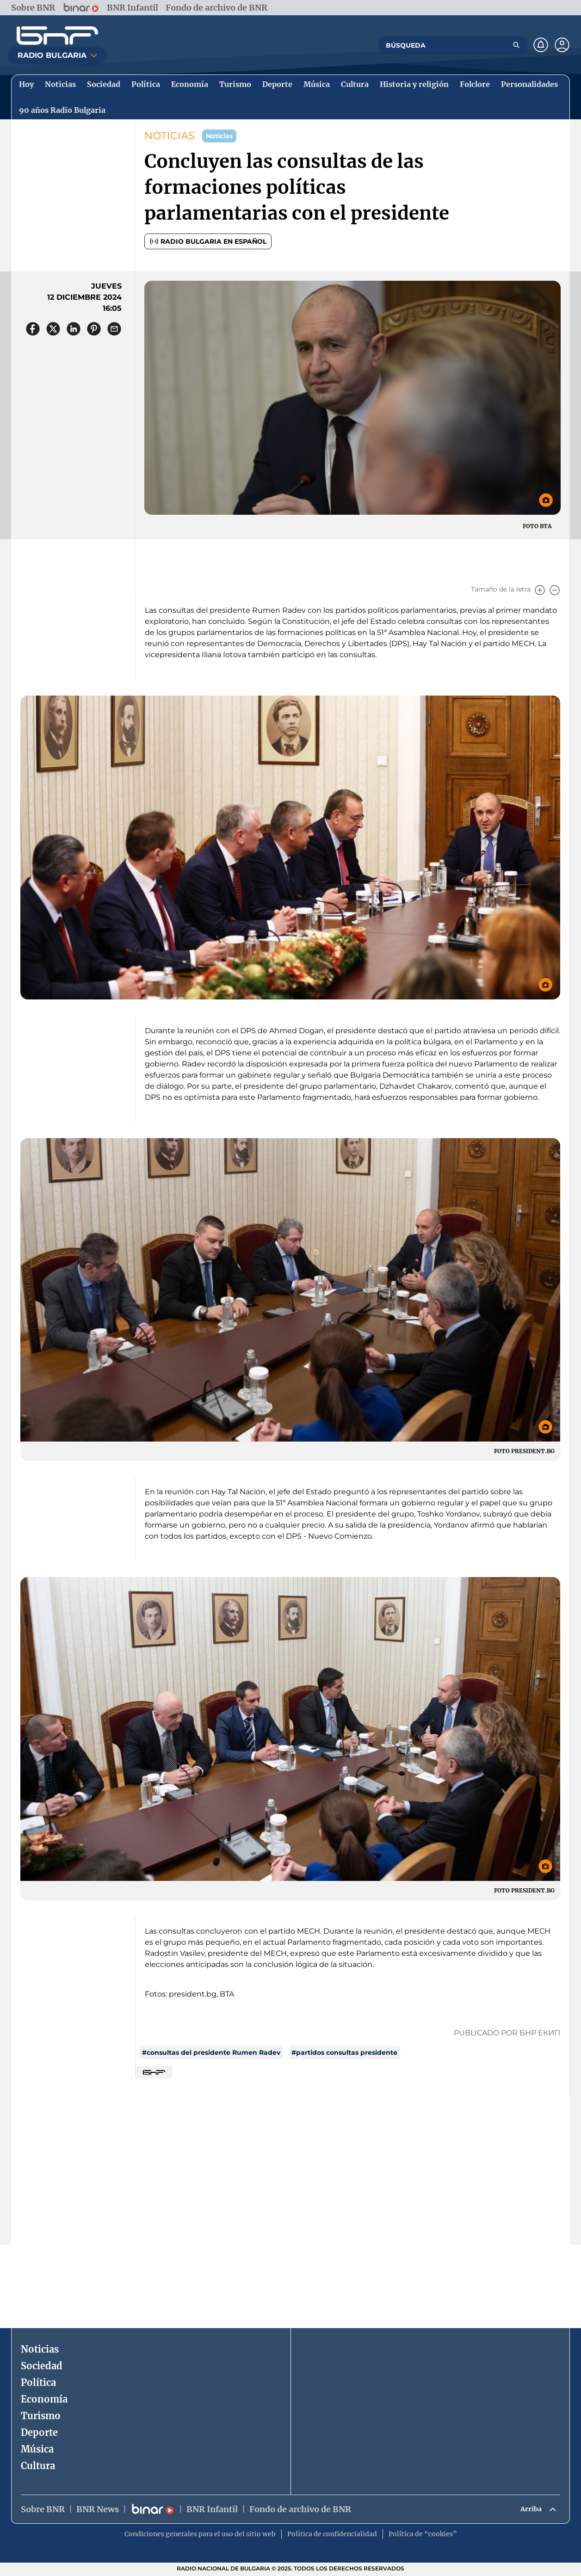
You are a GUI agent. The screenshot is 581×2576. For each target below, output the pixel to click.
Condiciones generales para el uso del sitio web (200, 2536)
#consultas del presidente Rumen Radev (211, 2052)
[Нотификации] (541, 45)
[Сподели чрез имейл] (114, 328)
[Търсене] (516, 44)
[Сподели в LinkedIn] (73, 328)
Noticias (40, 2349)
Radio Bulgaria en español (207, 241)
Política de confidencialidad (332, 2536)
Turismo (41, 2416)
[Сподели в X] (53, 328)
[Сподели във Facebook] (32, 328)
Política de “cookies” (423, 2536)
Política (38, 2382)
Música (37, 2449)
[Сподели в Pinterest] (94, 328)
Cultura (38, 2465)
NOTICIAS (169, 135)
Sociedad (41, 2366)
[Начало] (57, 35)
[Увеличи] (539, 590)
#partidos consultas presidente (344, 2052)
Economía (44, 2399)
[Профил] (562, 45)
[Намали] (554, 590)
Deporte (39, 2432)
